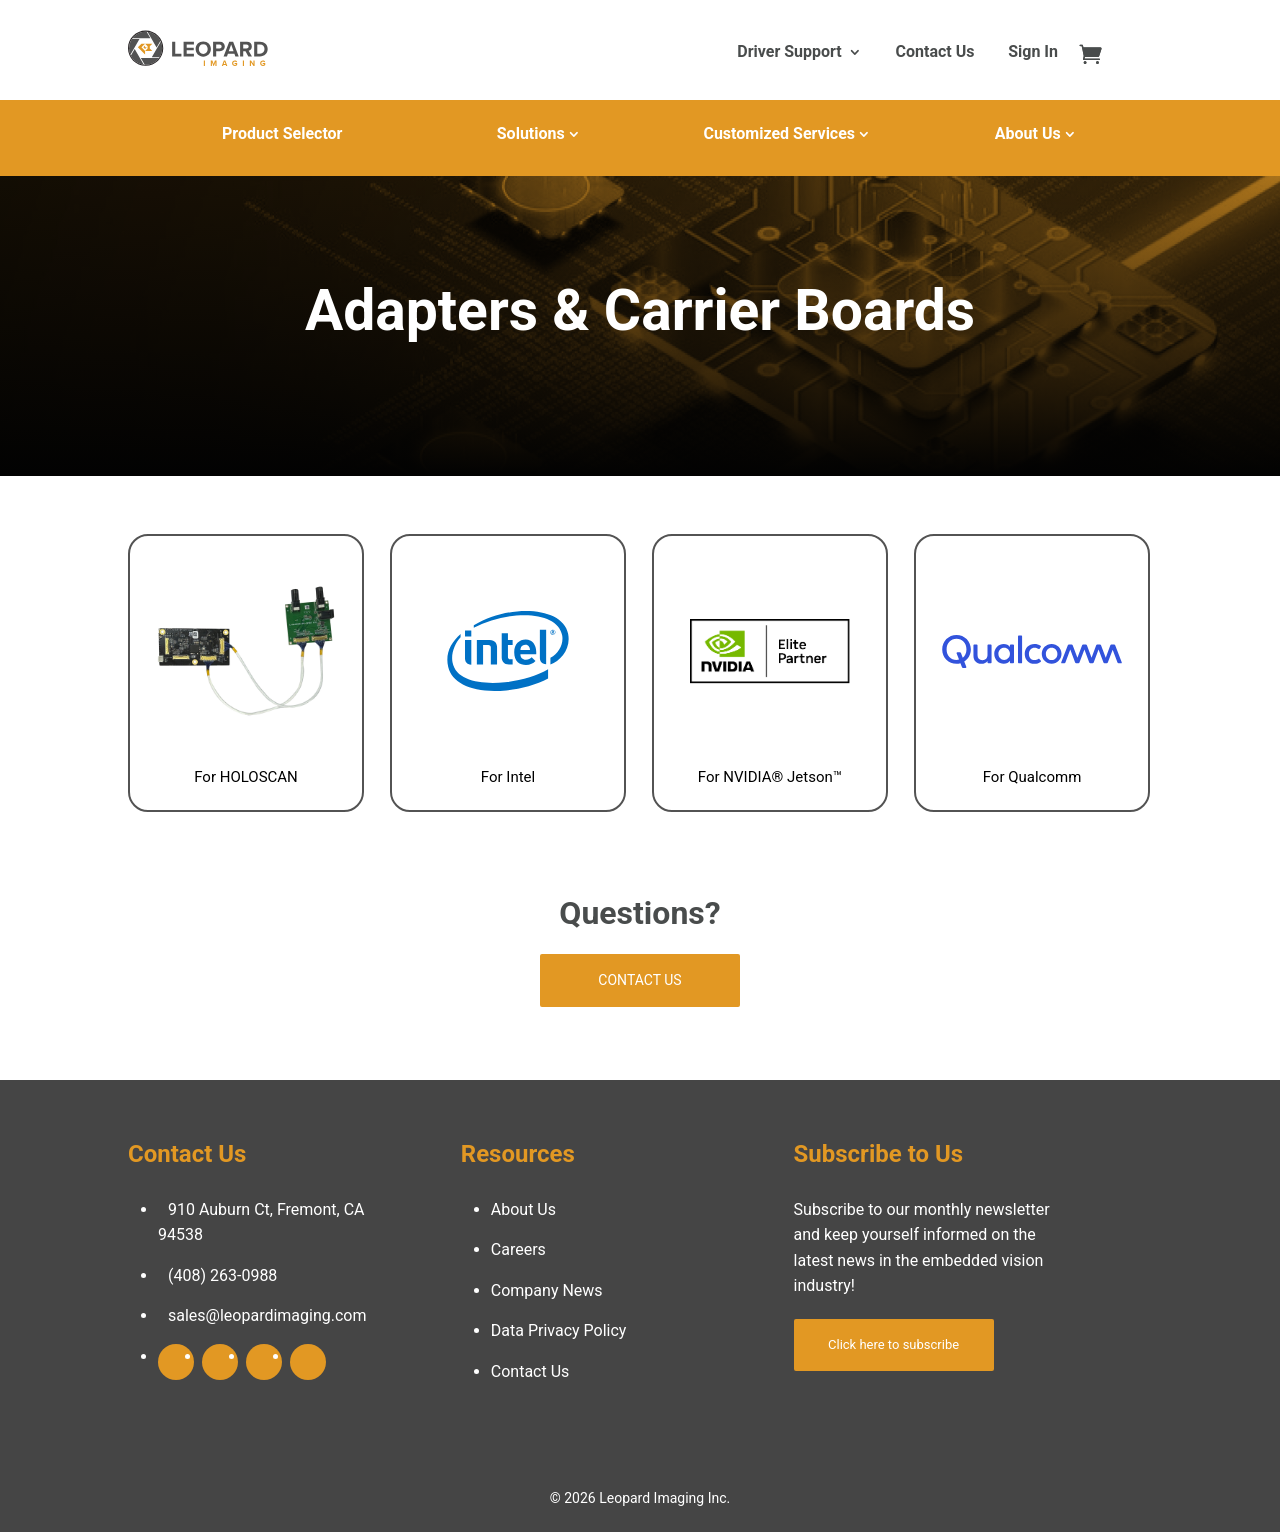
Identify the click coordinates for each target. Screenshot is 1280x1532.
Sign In (1033, 53)
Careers (518, 1249)
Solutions (531, 133)
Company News (547, 1290)
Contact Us (935, 53)
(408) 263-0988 (222, 1275)
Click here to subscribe (893, 1344)
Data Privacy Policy (559, 1330)
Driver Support (789, 53)
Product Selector (282, 133)
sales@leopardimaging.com (267, 1315)
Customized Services (779, 133)
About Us (1028, 133)
